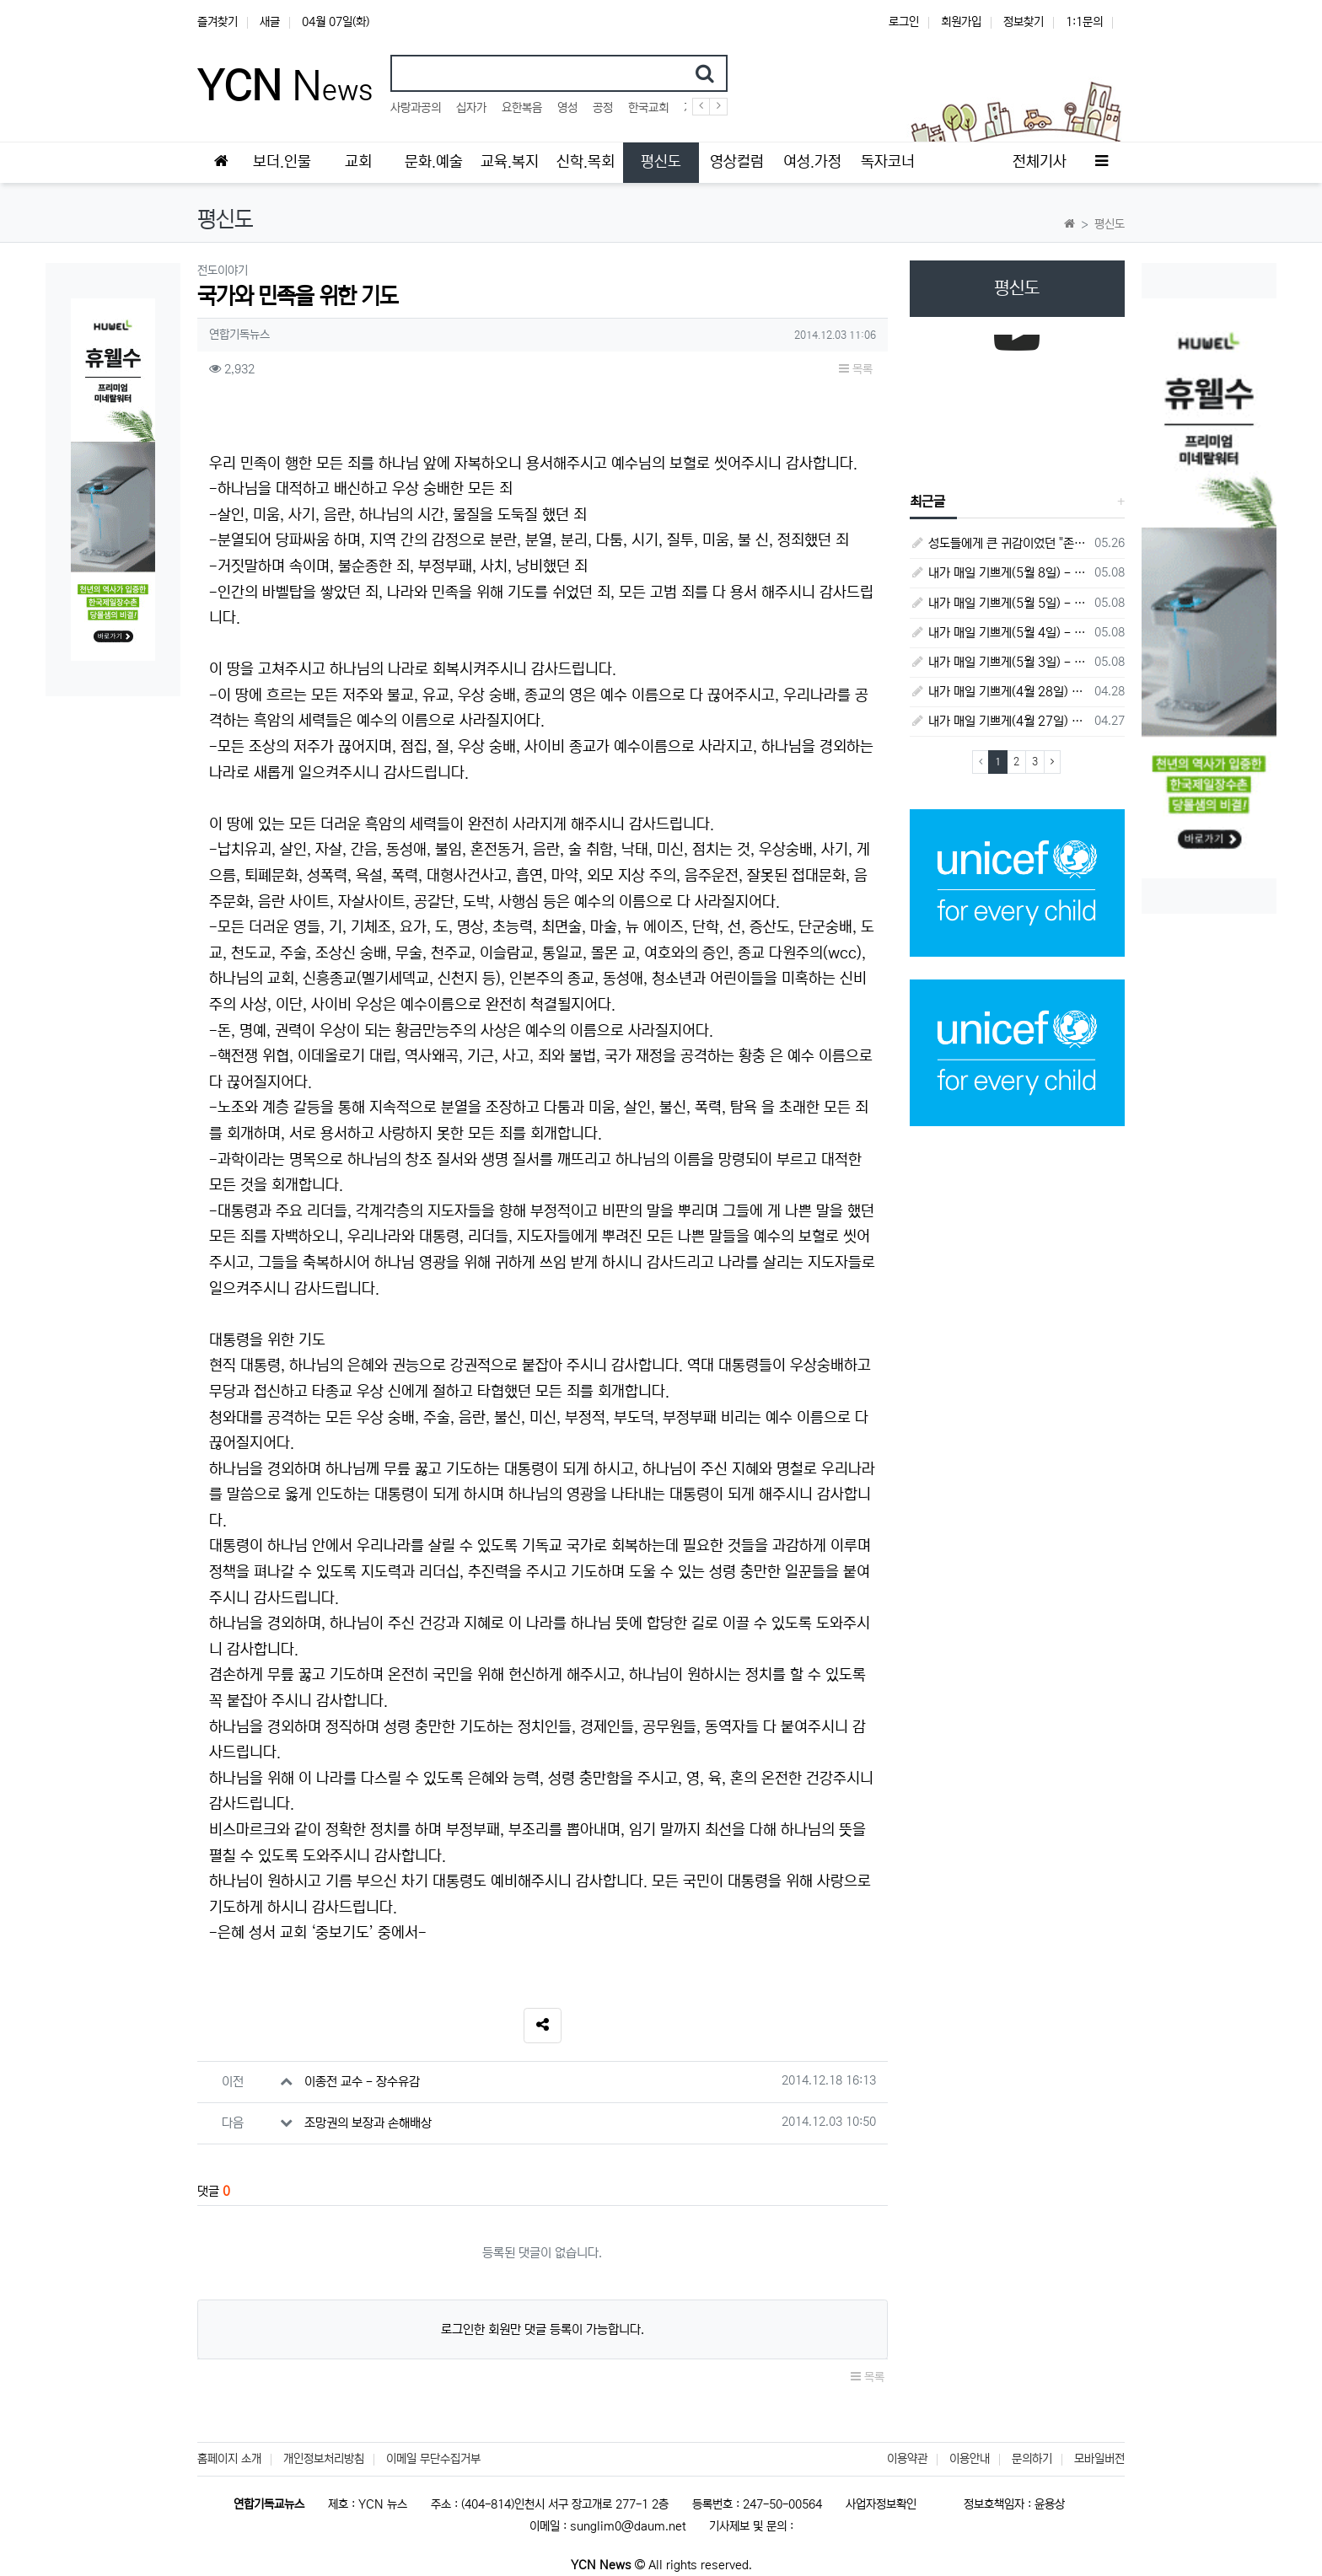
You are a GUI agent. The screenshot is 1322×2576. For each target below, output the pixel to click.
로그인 (904, 22)
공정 (603, 108)
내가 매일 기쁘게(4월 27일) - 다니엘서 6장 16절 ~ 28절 (999, 721)
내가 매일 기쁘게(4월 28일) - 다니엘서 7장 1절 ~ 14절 (999, 691)
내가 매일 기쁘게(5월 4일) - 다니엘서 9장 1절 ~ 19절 (999, 632)
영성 (567, 108)
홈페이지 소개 (229, 2459)
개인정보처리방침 (323, 2459)
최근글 (927, 501)
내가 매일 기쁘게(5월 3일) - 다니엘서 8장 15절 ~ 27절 (999, 662)
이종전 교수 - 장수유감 (362, 2081)
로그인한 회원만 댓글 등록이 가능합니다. (542, 2329)
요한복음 (522, 108)
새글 (270, 22)
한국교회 (648, 108)
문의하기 (1032, 2459)
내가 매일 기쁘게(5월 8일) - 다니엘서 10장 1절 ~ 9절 (999, 573)
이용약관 (907, 2459)
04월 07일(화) (335, 22)
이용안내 (969, 2459)
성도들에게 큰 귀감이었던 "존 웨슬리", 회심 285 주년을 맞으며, (999, 543)
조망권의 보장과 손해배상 (368, 2123)
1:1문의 (1084, 22)
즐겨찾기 (217, 22)
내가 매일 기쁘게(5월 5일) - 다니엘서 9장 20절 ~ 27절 (999, 603)
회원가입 (961, 22)
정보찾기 (1023, 22)
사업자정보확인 (881, 2504)
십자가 (471, 108)
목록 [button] (856, 369)
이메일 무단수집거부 (433, 2459)
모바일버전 (1099, 2459)
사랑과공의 (415, 108)
